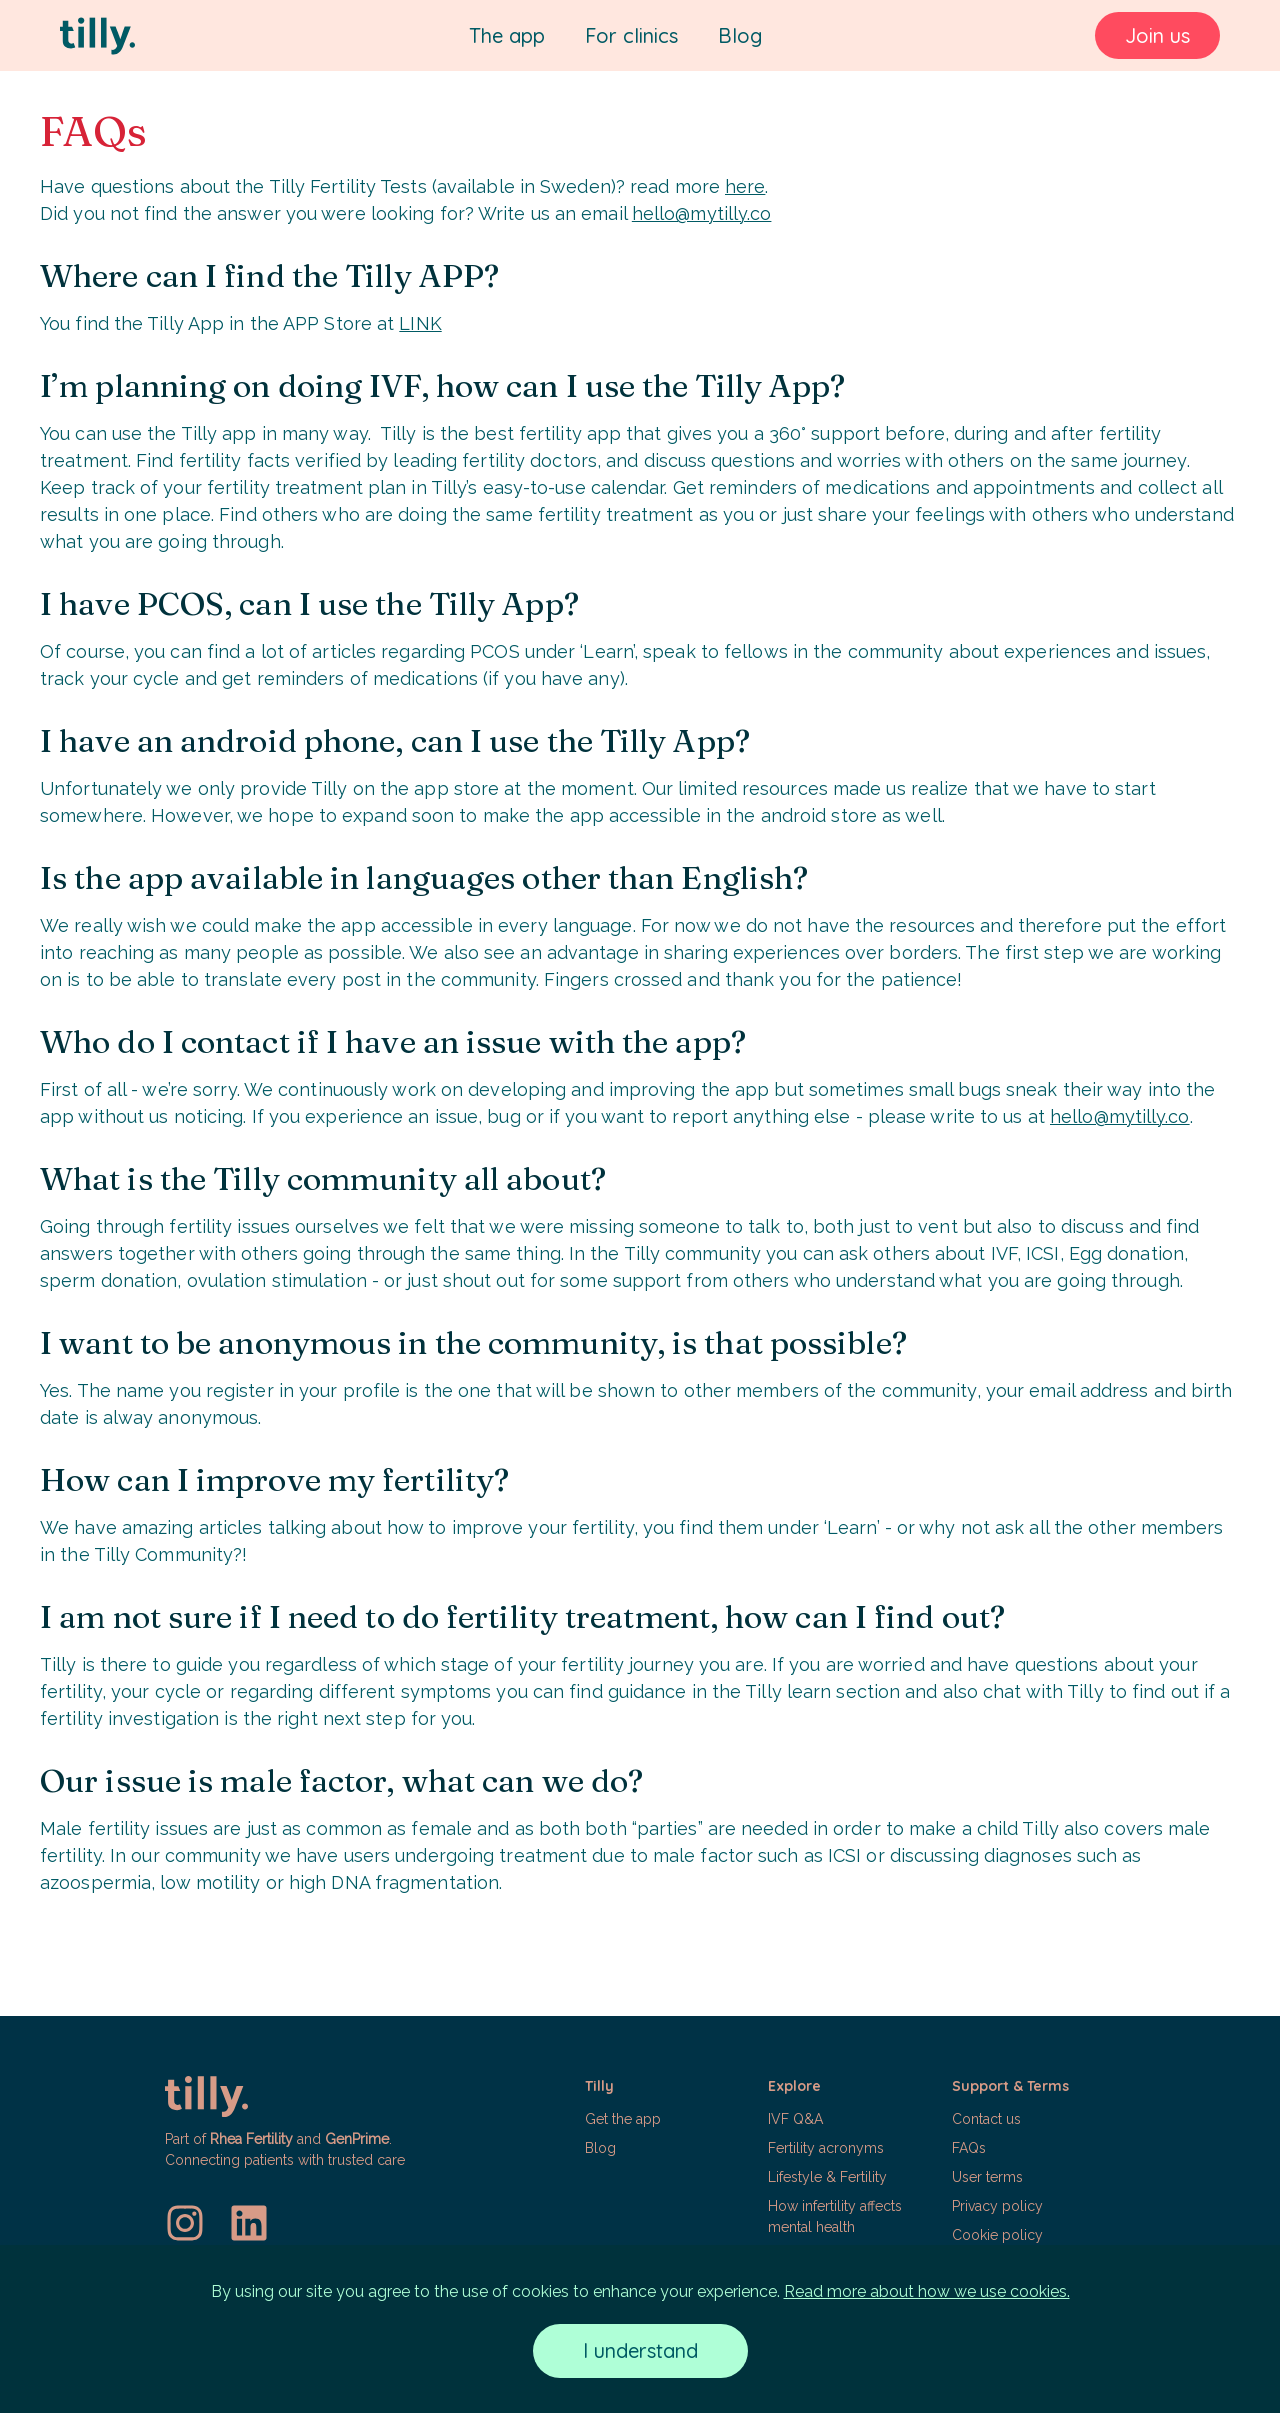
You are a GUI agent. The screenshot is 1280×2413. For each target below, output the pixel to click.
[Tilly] (97, 36)
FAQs (969, 2148)
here (745, 186)
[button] (666, 2170)
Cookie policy (997, 2235)
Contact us (986, 2119)
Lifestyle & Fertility (827, 2177)
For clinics (631, 35)
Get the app (623, 2119)
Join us (1157, 35)
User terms (987, 2177)
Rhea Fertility (251, 2139)
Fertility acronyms (826, 2148)
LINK (420, 323)
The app (507, 35)
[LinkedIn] (249, 2223)
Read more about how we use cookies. (927, 2291)
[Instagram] (185, 2223)
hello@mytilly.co (702, 213)
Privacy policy (997, 2206)
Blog (740, 35)
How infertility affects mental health (835, 2216)
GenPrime (357, 2139)
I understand (640, 2350)
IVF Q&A (795, 2119)
